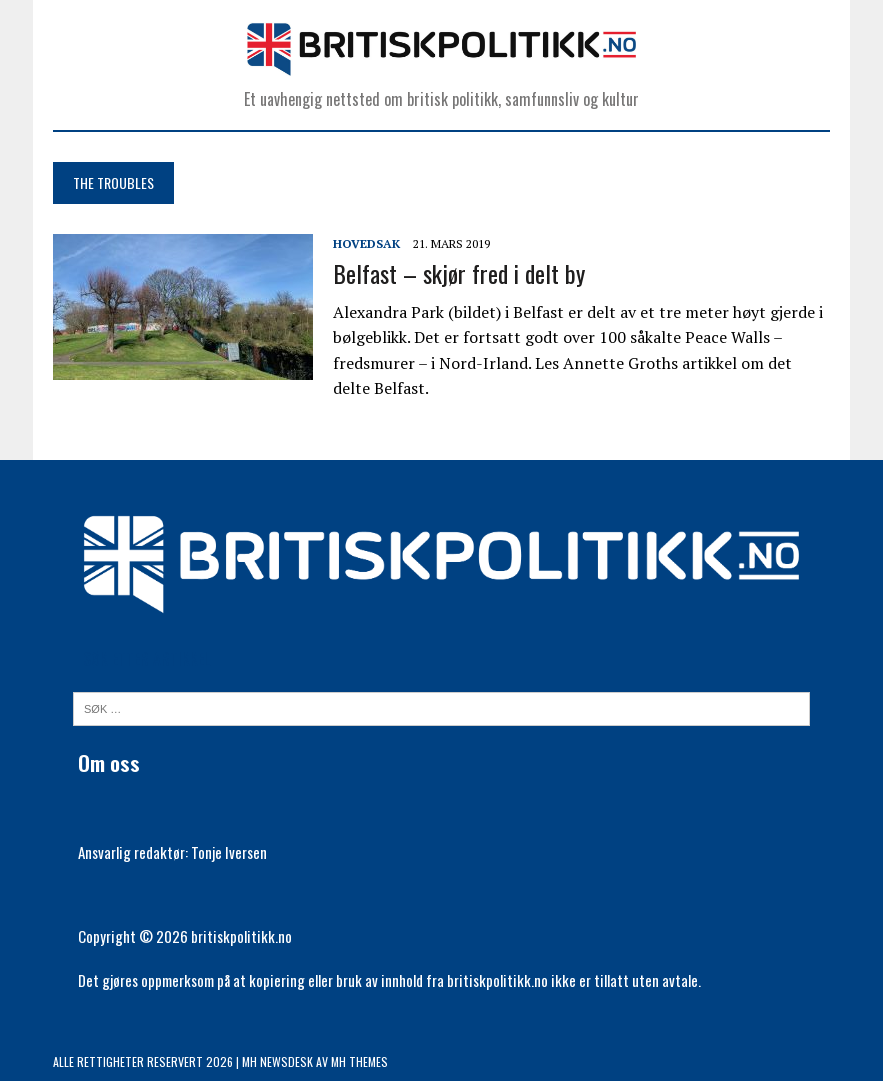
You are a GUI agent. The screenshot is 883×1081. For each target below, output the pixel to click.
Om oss (109, 762)
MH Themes (359, 1061)
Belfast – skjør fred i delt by (459, 273)
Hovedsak (366, 243)
